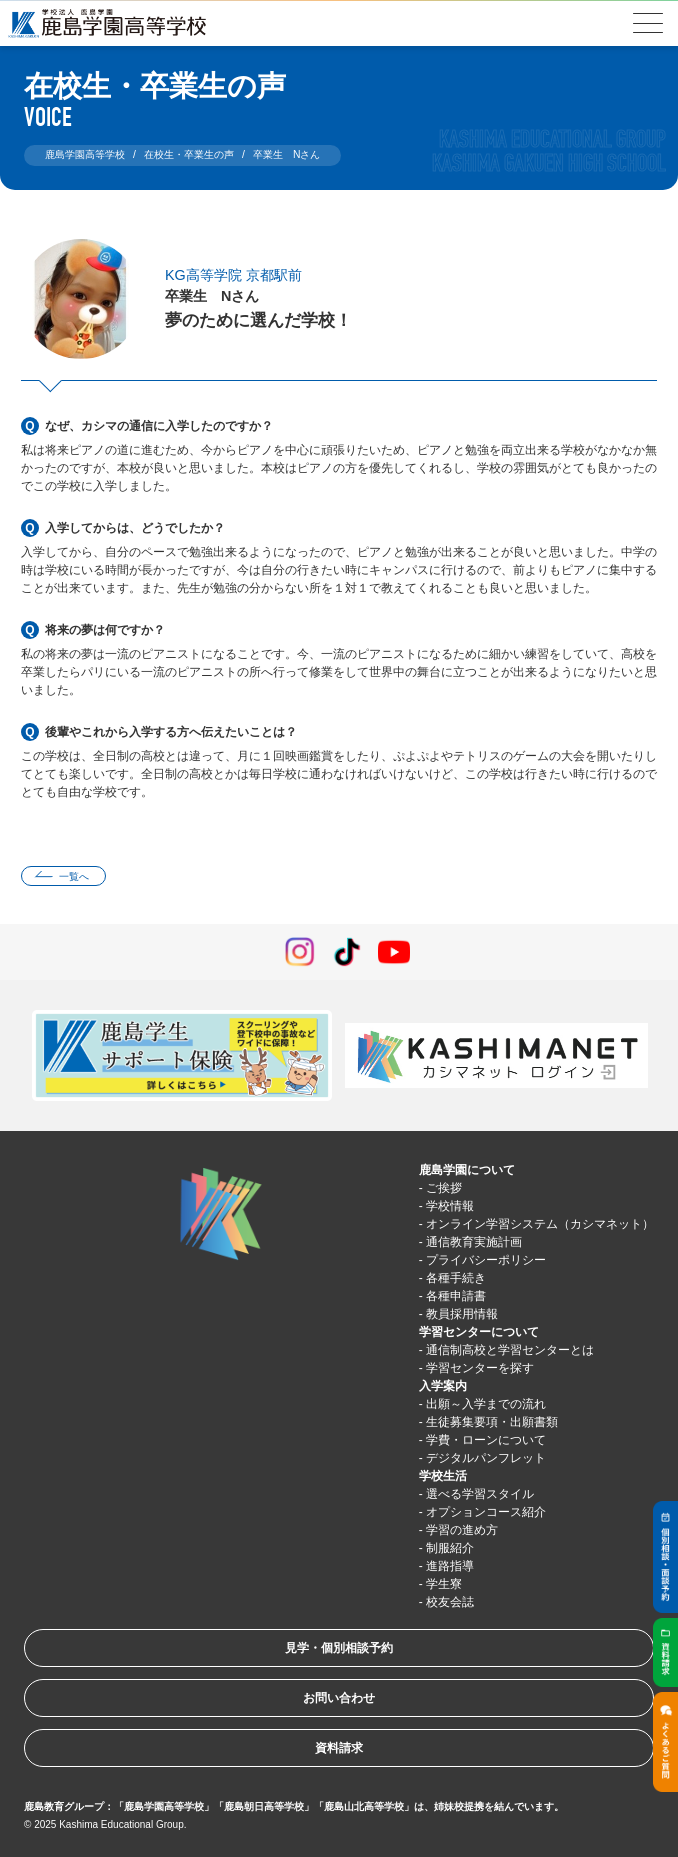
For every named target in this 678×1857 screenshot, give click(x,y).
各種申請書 (456, 1296)
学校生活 (443, 1476)
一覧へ (74, 876)
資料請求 (339, 1748)
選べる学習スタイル (480, 1494)
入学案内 (443, 1386)
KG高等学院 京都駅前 (233, 275)
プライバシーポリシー (486, 1260)
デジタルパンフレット (486, 1458)
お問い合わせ (339, 1698)
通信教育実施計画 (474, 1242)
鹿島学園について (467, 1170)
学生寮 (444, 1584)
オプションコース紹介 (486, 1512)
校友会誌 (450, 1602)
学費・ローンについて (486, 1440)
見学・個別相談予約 (339, 1648)
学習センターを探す (480, 1368)
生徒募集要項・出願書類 (492, 1422)
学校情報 (450, 1206)
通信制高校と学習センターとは (510, 1350)
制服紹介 (450, 1548)
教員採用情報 (462, 1314)
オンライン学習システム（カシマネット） (540, 1224)
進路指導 (450, 1566)
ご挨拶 (444, 1188)
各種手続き (456, 1278)
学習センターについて (479, 1332)
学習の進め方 (462, 1530)
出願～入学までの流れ (486, 1404)
